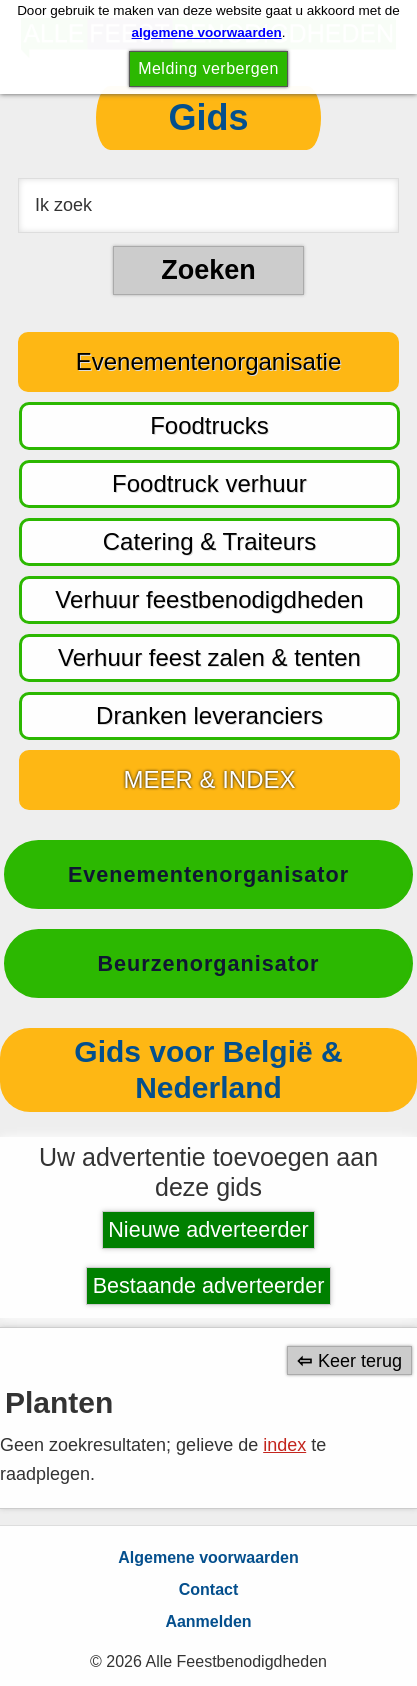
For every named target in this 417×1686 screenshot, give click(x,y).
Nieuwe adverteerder (208, 1229)
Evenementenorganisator (208, 874)
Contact (209, 1589)
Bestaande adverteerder (209, 1285)
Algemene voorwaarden (208, 1557)
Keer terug (360, 1360)
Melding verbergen (208, 68)
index (284, 1445)
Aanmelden (208, 1621)
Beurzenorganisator (209, 963)
